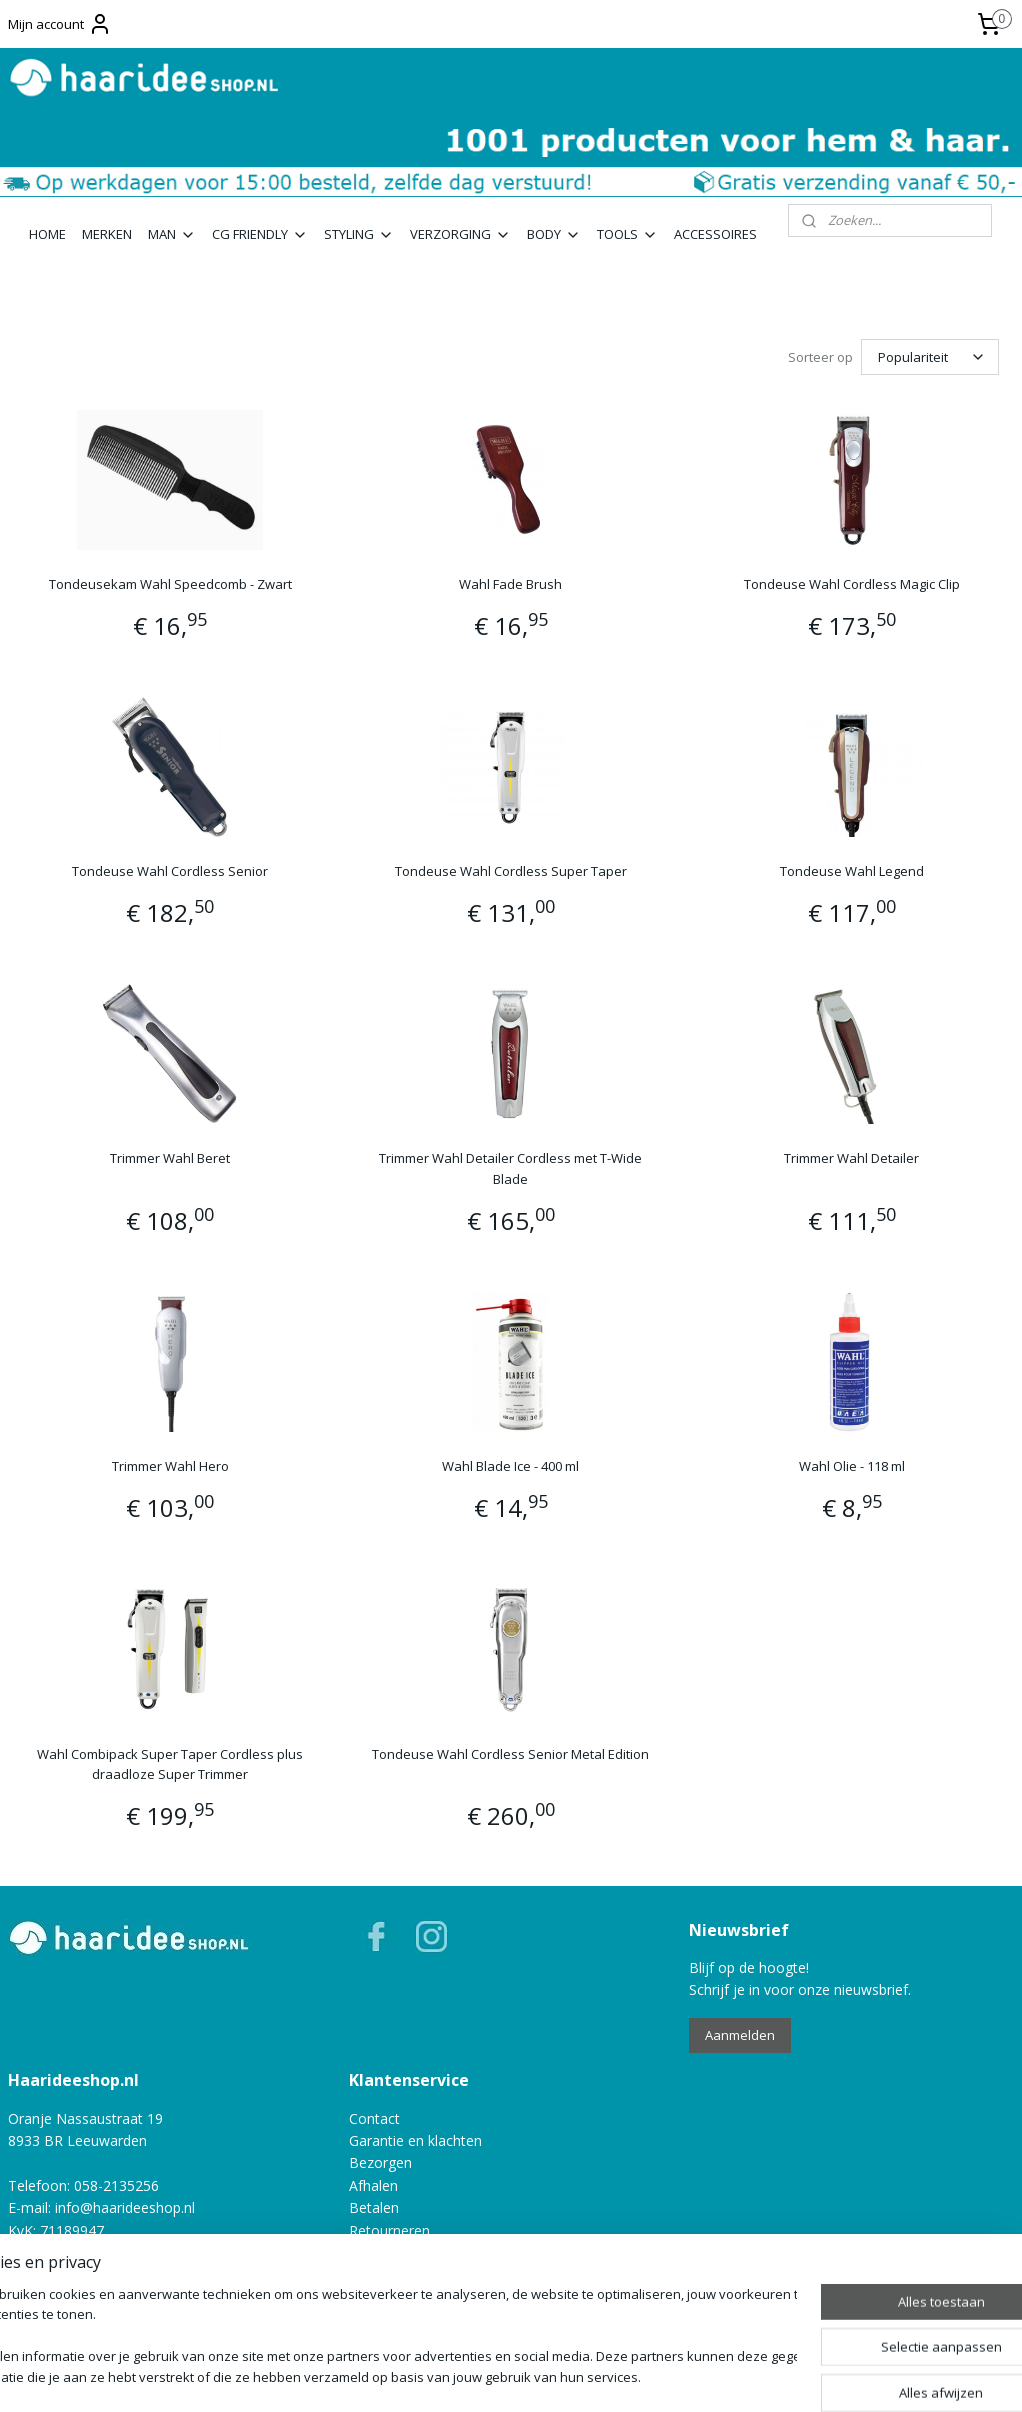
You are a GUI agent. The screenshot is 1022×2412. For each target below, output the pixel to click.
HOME (47, 234)
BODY (554, 234)
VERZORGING (460, 234)
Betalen (374, 2207)
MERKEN (107, 234)
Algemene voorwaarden (85, 2274)
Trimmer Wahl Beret (170, 1158)
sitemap (435, 2375)
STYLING (359, 234)
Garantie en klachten (415, 2140)
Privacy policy (51, 2297)
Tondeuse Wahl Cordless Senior (170, 871)
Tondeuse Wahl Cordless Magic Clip (852, 584)
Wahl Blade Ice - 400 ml (510, 1466)
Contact (374, 2118)
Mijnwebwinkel (728, 2375)
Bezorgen (380, 2162)
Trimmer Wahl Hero (170, 1466)
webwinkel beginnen (554, 2375)
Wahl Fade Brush (510, 584)
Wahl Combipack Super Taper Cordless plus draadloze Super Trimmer (170, 1763)
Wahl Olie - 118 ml (852, 1466)
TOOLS (627, 234)
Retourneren (389, 2230)
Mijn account (60, 24)
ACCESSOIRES (715, 234)
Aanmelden (740, 2035)
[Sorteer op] (930, 357)
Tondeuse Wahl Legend (852, 871)
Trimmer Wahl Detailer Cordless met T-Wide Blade (510, 1168)
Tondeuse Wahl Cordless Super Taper (511, 871)
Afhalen (373, 2185)
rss (477, 2375)
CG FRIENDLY (260, 234)
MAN (172, 234)
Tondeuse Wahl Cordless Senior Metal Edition (510, 1753)
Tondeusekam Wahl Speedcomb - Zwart (170, 584)
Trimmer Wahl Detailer (851, 1158)
